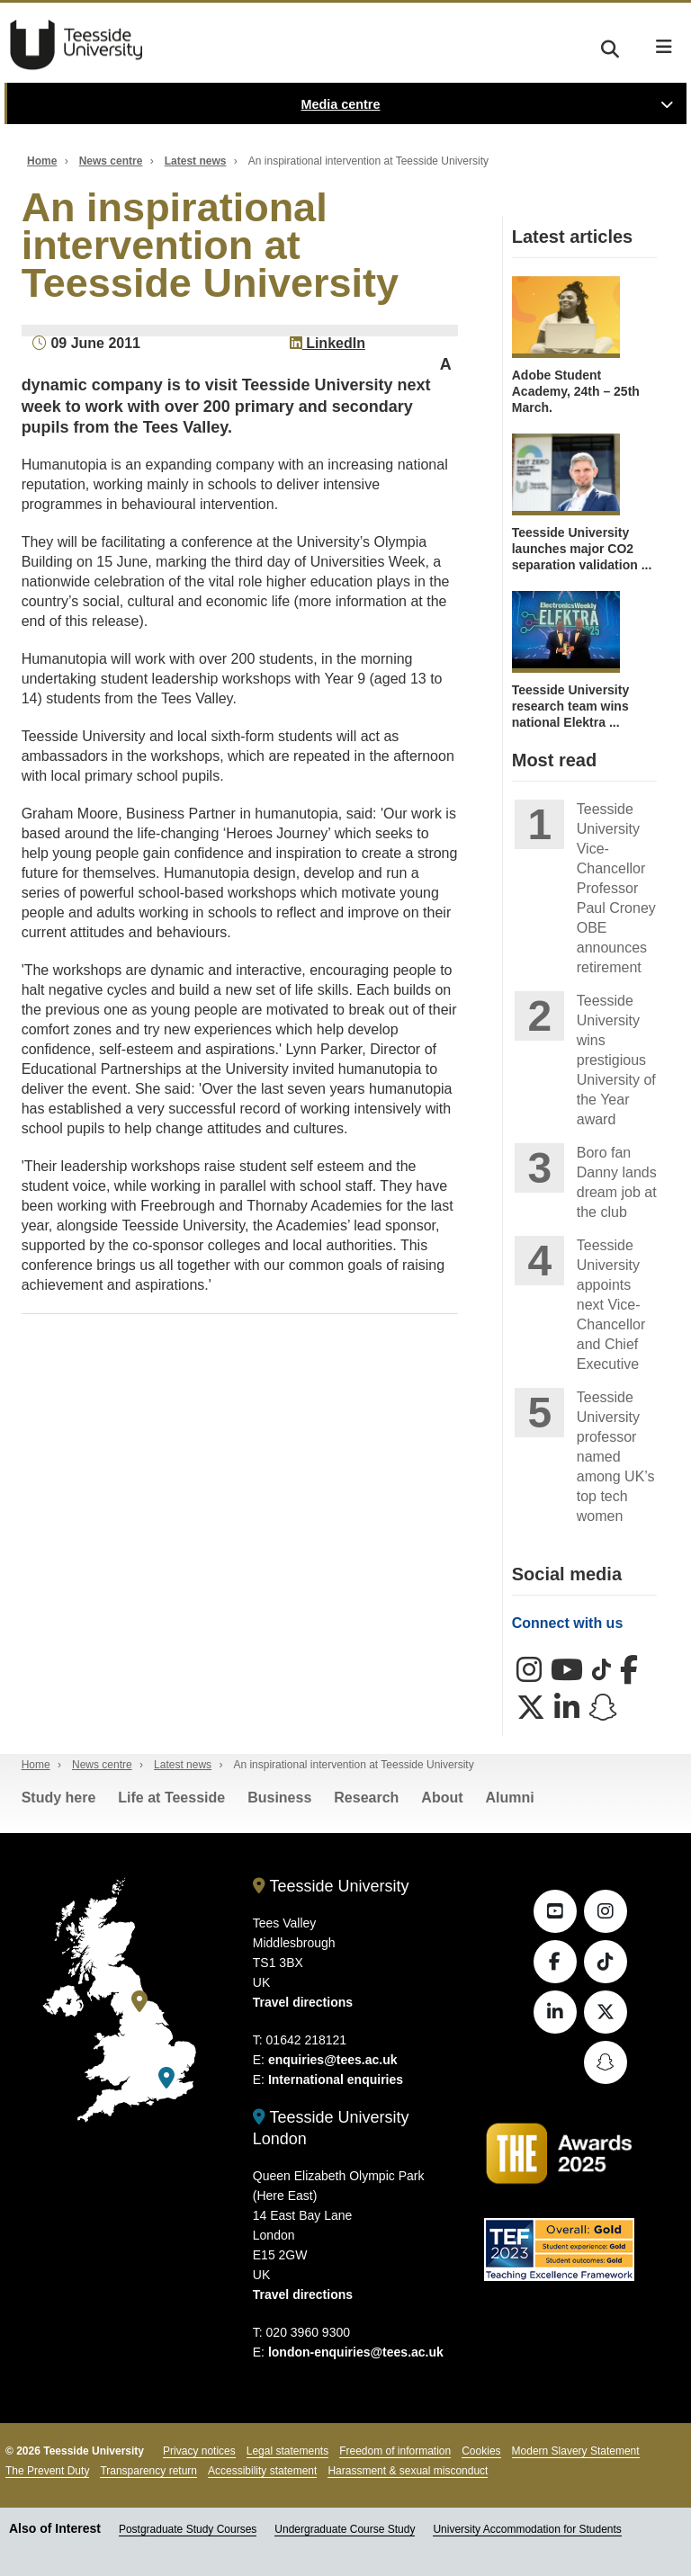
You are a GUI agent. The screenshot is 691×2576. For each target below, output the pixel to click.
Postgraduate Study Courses (187, 2529)
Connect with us (568, 1623)
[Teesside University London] (166, 2078)
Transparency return (148, 2470)
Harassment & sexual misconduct (408, 2470)
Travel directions (303, 2002)
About (441, 1797)
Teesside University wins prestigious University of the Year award (616, 1060)
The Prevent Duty (47, 2470)
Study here (59, 1797)
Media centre (341, 104)
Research (366, 1797)
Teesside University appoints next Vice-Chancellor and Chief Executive (611, 1305)
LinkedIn (327, 343)
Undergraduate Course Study (344, 2529)
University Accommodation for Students (527, 2529)
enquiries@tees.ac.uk (333, 2060)
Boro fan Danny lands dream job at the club (617, 1182)
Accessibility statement (262, 2470)
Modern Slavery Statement (576, 2451)
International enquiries (335, 2079)
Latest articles (572, 236)
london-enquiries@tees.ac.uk (356, 2352)
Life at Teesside (171, 1797)
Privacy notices (199, 2451)
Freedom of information (395, 2451)
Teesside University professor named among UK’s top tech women (616, 1457)
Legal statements (287, 2451)
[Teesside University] (139, 2002)
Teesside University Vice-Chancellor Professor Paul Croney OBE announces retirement (616, 888)
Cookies (481, 2451)
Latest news (196, 161)
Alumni (510, 1797)
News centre (111, 161)
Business (279, 1797)
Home (42, 161)
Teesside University (76, 45)
